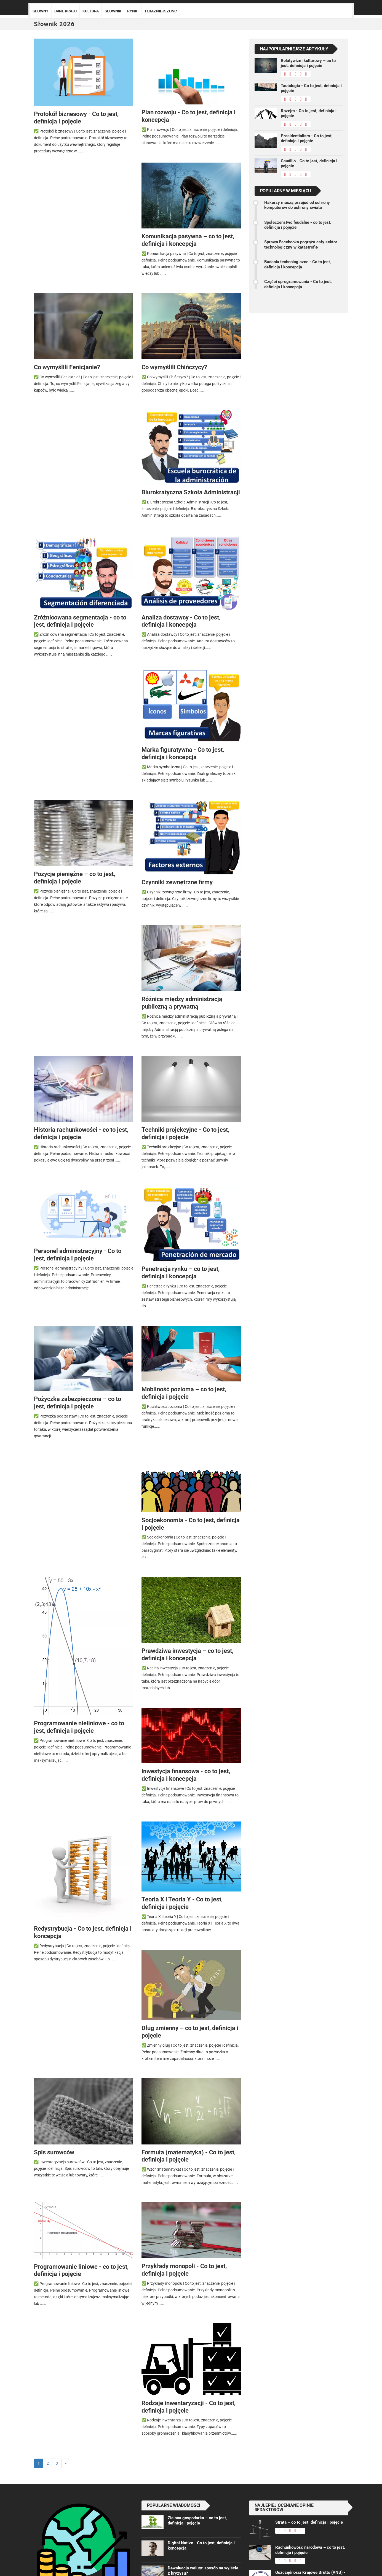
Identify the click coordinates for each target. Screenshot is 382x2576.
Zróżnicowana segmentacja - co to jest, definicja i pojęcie (80, 621)
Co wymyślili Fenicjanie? (67, 367)
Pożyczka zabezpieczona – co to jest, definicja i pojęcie (77, 1402)
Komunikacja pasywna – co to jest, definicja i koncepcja (187, 240)
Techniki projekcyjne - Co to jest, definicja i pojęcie (185, 1133)
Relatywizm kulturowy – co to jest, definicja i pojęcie (308, 63)
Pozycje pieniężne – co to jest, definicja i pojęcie (74, 877)
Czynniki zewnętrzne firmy (177, 882)
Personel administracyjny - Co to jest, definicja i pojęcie (77, 1254)
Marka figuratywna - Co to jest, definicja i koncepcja (182, 753)
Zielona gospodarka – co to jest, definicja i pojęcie (197, 2520)
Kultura (90, 11)
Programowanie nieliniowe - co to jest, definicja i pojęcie (79, 1727)
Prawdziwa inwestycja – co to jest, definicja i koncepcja (187, 1654)
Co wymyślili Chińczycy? (174, 367)
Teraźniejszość (160, 11)
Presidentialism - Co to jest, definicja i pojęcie (307, 138)
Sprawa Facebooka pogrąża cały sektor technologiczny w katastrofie (300, 244)
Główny (41, 11)
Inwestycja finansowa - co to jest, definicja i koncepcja (185, 1774)
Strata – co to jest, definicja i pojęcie (309, 2522)
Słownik (113, 11)
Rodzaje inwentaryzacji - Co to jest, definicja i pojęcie (188, 2406)
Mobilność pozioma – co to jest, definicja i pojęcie (183, 1393)
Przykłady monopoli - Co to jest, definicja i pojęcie (184, 2269)
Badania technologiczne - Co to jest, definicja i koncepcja (297, 264)
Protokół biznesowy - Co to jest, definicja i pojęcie (76, 117)
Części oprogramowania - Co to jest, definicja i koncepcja (298, 284)
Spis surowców (54, 2152)
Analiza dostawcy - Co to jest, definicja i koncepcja (180, 621)
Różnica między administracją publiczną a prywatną (181, 1002)
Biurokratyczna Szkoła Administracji (190, 492)
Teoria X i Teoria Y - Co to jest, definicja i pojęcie (182, 1903)
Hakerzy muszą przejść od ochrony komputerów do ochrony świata (297, 205)
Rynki (132, 11)
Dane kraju (65, 11)
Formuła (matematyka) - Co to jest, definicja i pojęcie (188, 2156)
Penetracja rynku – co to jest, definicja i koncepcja (180, 1272)
